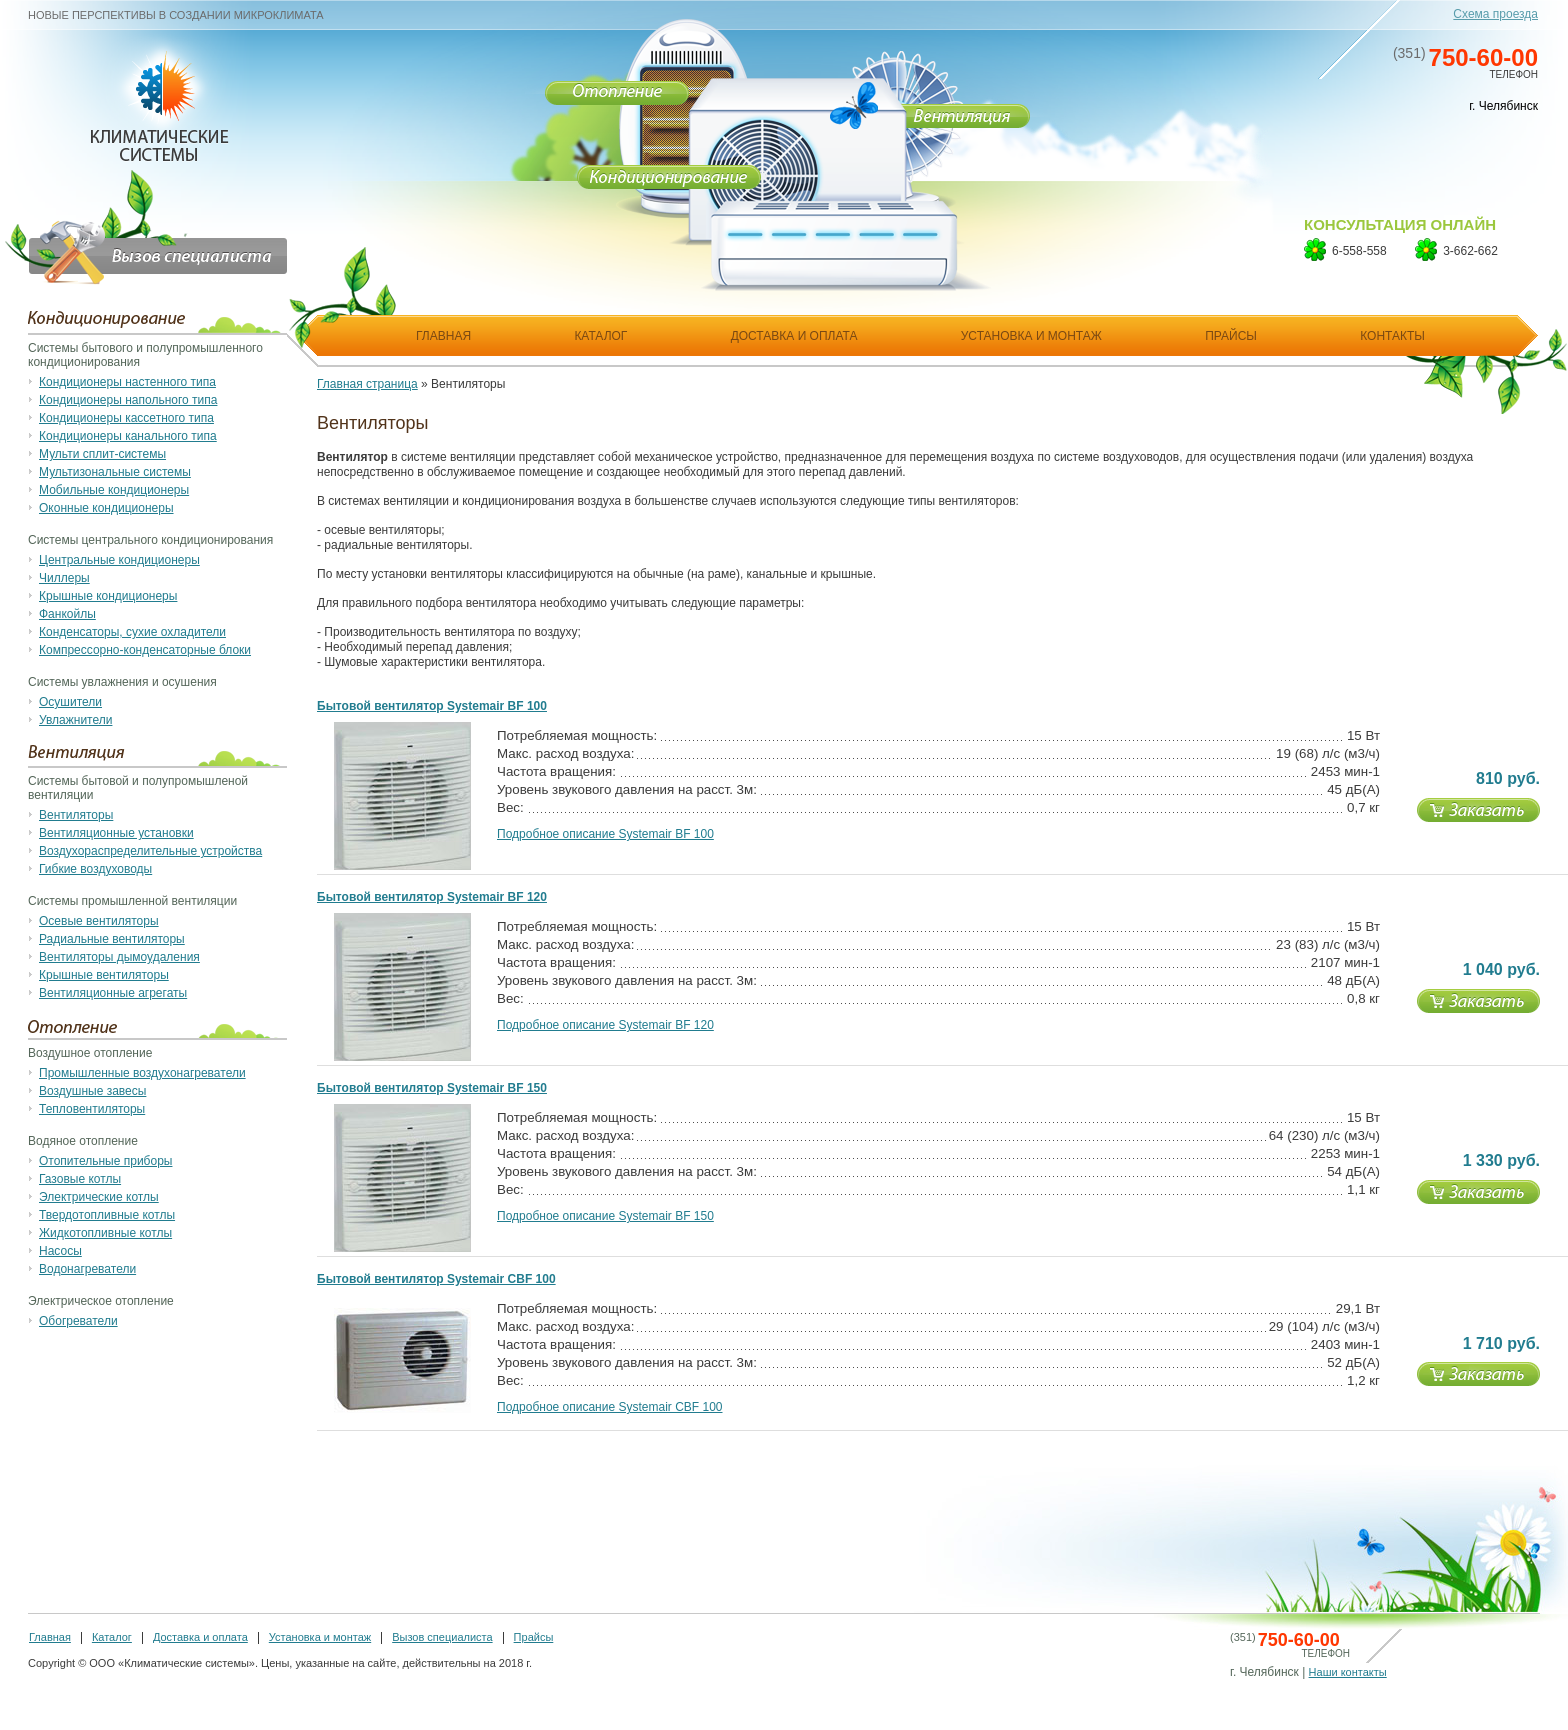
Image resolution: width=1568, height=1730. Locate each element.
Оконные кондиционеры (106, 508)
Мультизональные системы (115, 472)
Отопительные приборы (105, 1161)
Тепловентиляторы (92, 1109)
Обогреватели (78, 1321)
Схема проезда (1495, 14)
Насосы (60, 1251)
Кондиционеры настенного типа (127, 382)
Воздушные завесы (92, 1091)
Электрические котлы (99, 1197)
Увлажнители (75, 720)
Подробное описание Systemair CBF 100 (610, 1407)
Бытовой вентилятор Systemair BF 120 (432, 897)
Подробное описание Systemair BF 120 (605, 1025)
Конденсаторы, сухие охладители (132, 632)
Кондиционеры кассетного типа (126, 418)
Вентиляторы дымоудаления (119, 957)
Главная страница (367, 384)
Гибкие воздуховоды (95, 869)
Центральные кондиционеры (119, 560)
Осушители (70, 702)
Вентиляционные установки (116, 833)
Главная (50, 1637)
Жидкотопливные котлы (105, 1233)
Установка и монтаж (320, 1637)
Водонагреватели (87, 1269)
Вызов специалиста (442, 1637)
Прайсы (534, 1637)
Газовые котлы (80, 1179)
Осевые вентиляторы (99, 921)
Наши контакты (1348, 1672)
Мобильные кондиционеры (114, 490)
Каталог (112, 1637)
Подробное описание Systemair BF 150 (605, 1216)
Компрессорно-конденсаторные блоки (145, 650)
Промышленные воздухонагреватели (142, 1073)
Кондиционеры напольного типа (128, 400)
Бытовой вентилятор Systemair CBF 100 (436, 1279)
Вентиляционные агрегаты (113, 993)
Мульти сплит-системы (102, 454)
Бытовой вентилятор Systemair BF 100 (432, 706)
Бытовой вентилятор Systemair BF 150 (432, 1088)
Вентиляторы (76, 815)
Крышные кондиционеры (108, 596)
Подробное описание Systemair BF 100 (605, 834)
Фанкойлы (67, 614)
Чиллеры (64, 578)
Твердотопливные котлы (107, 1215)
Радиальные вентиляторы (112, 939)
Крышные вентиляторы (104, 975)
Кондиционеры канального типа (128, 436)
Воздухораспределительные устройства (150, 851)
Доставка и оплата (200, 1637)
